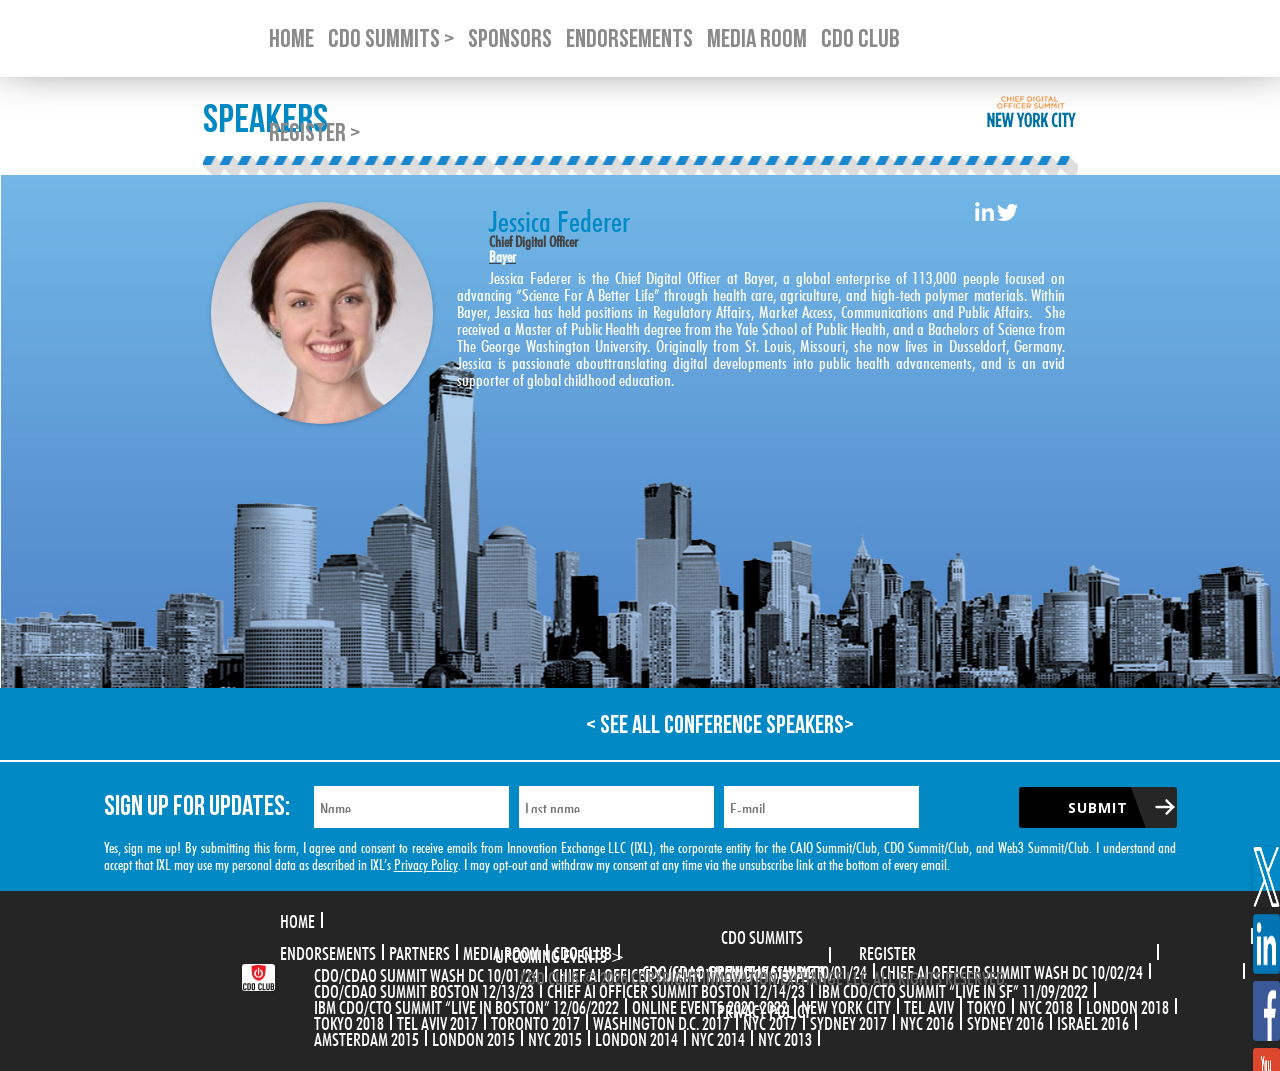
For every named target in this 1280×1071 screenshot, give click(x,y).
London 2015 (473, 1037)
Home (297, 919)
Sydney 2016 (1005, 1021)
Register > (314, 133)
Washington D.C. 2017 (661, 1021)
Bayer (502, 254)
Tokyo (986, 1005)
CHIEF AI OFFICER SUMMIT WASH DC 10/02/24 (1011, 970)
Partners (419, 951)
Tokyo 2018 (349, 1021)
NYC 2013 (785, 1037)
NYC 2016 (927, 1021)
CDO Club (582, 951)
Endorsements (328, 951)
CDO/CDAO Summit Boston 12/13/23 (424, 989)
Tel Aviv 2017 (437, 1021)
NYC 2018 (1046, 1005)
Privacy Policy (426, 862)
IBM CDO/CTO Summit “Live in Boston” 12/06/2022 (466, 1005)
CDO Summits (762, 935)
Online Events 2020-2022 (710, 1005)
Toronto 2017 (535, 1021)
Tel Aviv (929, 1005)
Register (887, 951)
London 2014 (636, 1037)
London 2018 (1127, 1005)
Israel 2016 (1093, 1021)
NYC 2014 (718, 1037)
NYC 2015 (555, 1037)
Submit (1098, 807)
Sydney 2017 (848, 1021)
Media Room (501, 951)
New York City (846, 1005)
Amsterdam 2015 (366, 1037)
